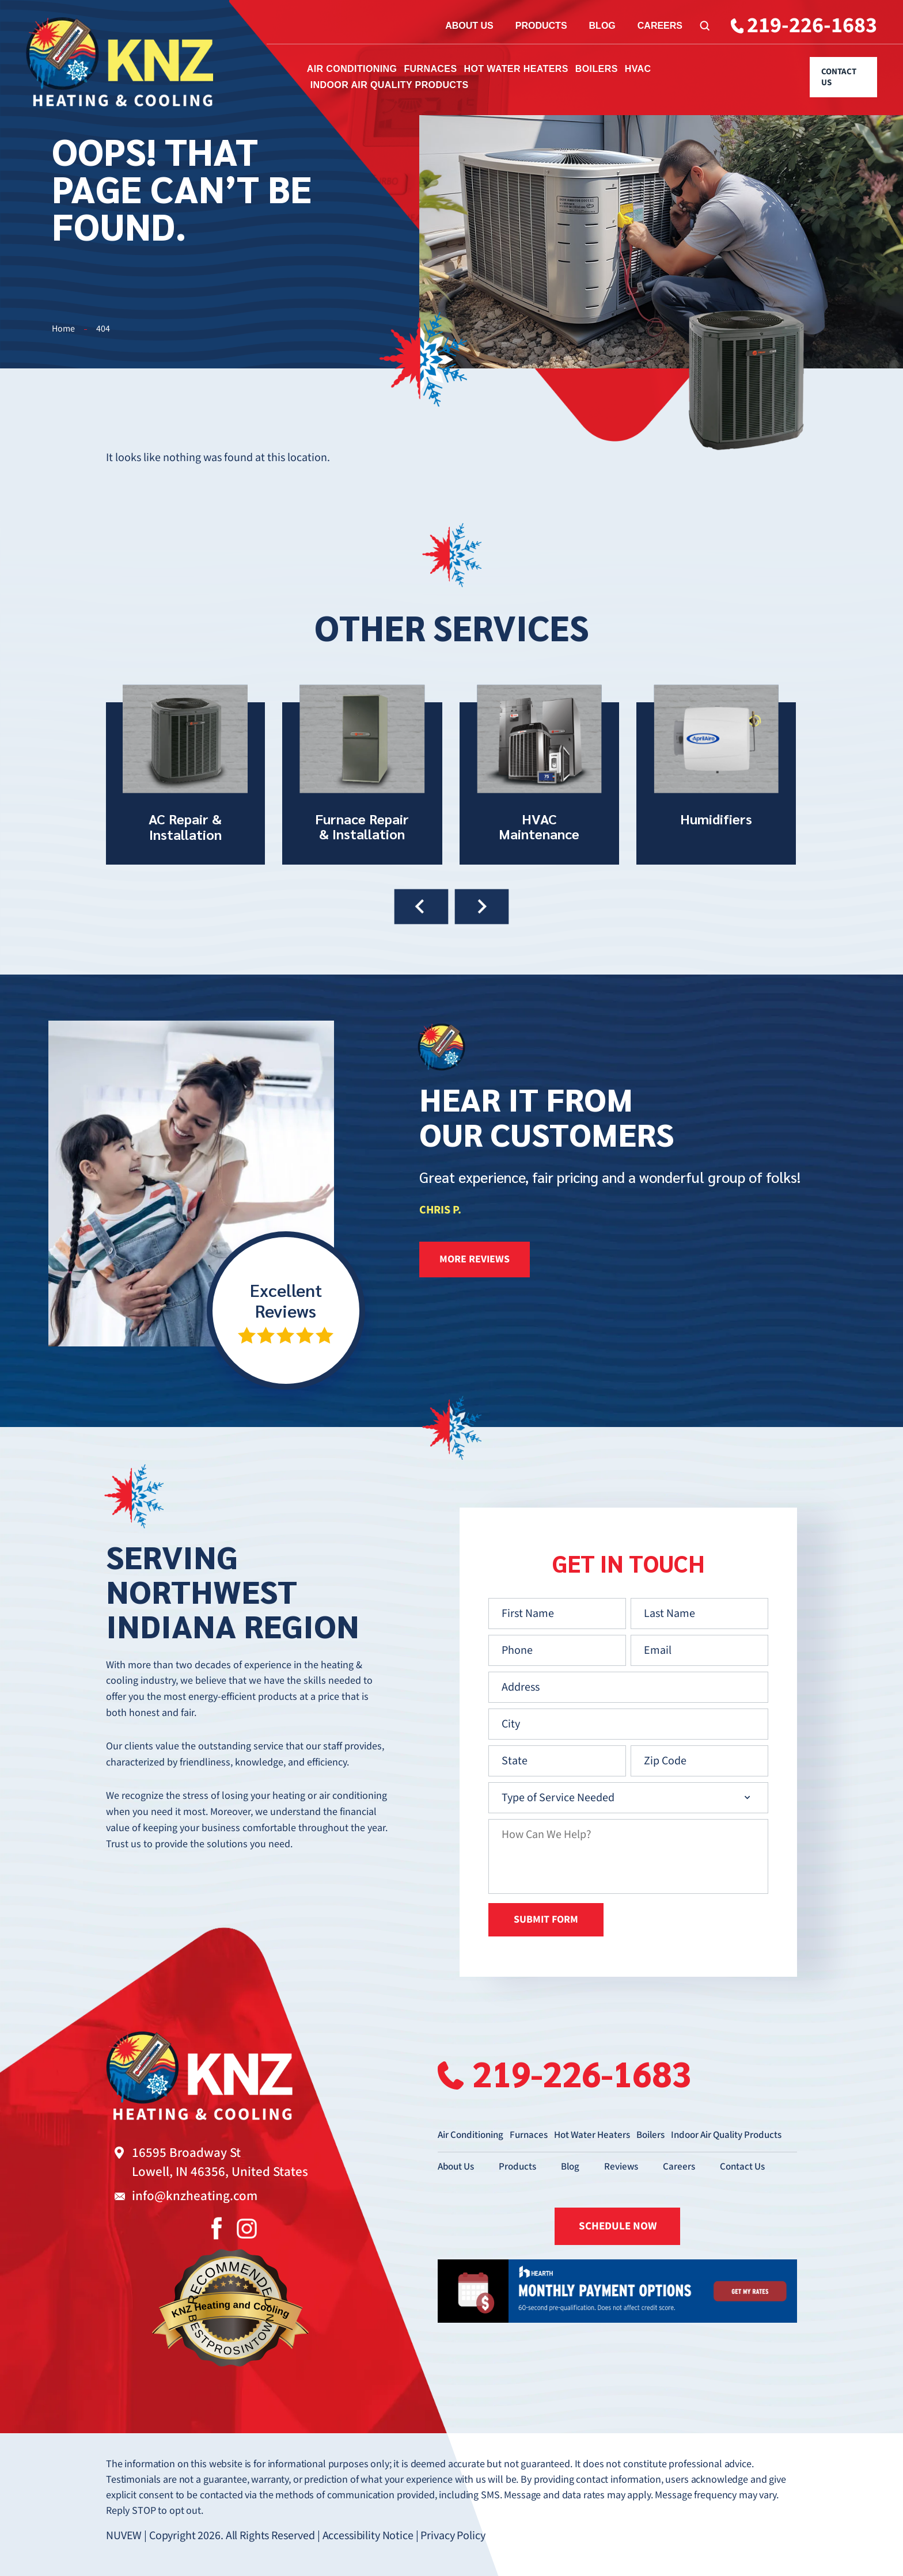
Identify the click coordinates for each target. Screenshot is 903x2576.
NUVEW (124, 2535)
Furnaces (430, 69)
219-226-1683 (812, 26)
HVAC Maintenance (539, 774)
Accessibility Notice (367, 2535)
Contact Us (838, 77)
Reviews (621, 2167)
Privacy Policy (452, 2535)
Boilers (596, 69)
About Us (469, 26)
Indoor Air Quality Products (389, 85)
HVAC (638, 69)
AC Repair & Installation (185, 774)
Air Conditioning (352, 69)
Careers (660, 26)
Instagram (246, 2228)
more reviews (474, 1259)
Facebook (216, 2228)
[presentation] (421, 906)
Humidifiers (716, 774)
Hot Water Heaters (516, 69)
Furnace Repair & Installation (362, 774)
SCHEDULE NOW (618, 2226)
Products (541, 26)
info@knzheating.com (194, 2196)
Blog (602, 26)
